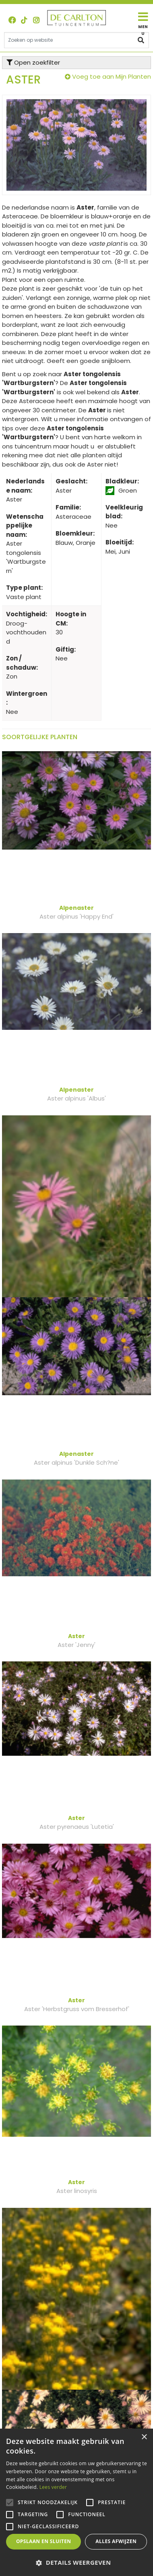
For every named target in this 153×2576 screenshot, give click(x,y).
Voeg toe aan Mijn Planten (111, 76)
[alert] (76, 2502)
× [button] (144, 2437)
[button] (76, 2562)
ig (36, 20)
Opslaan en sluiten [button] (43, 2541)
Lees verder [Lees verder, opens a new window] (53, 2487)
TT (24, 20)
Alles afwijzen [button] (115, 2541)
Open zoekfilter (33, 62)
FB (12, 20)
